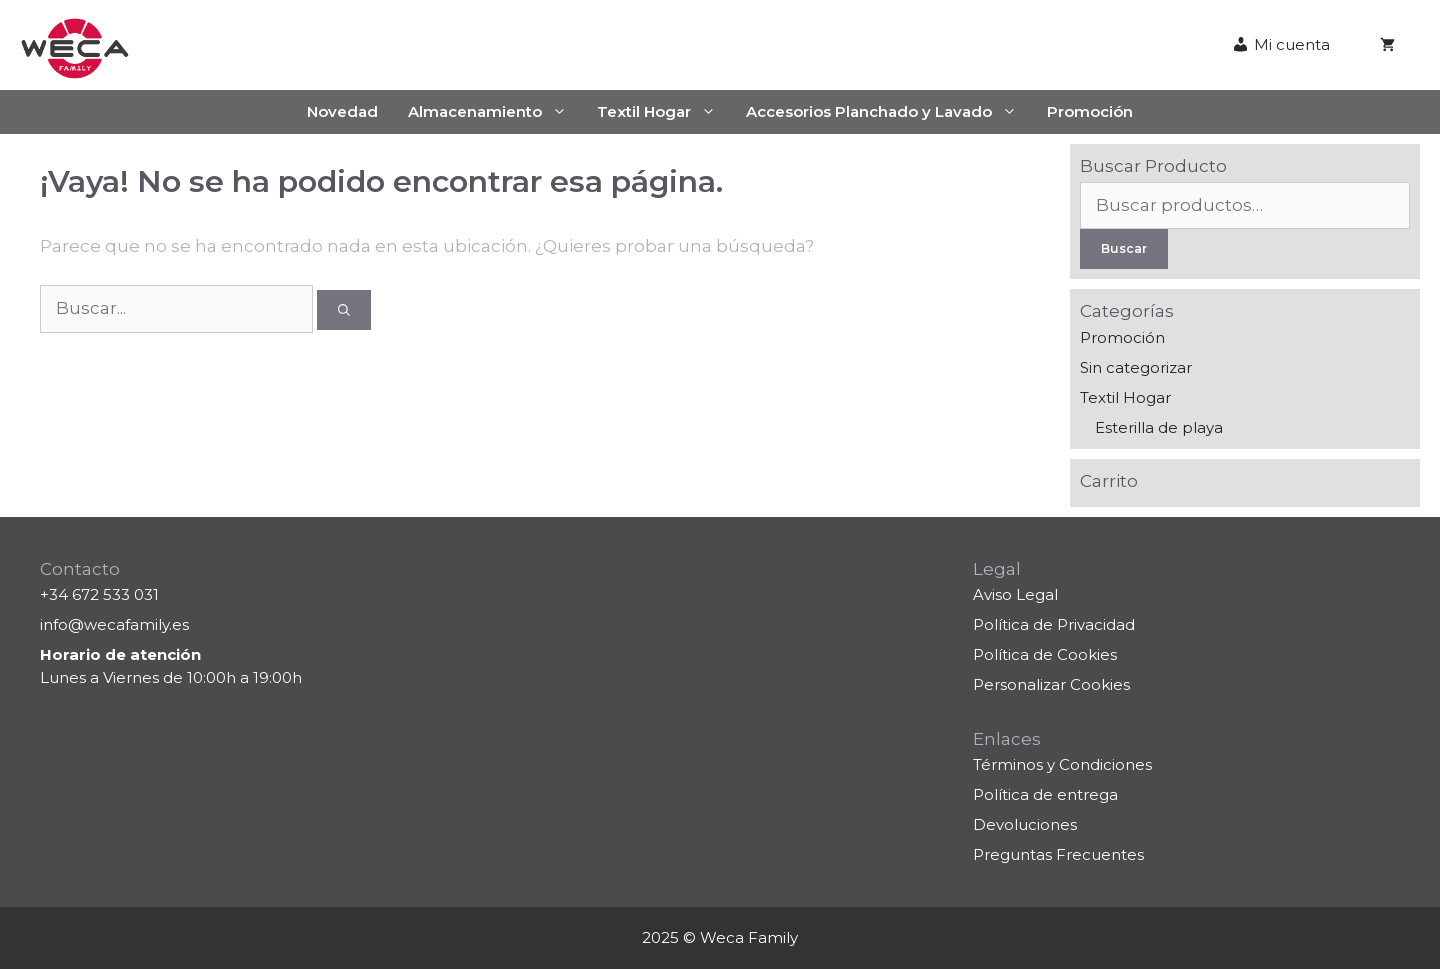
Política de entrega (1045, 794)
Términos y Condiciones (1062, 764)
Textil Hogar (664, 112)
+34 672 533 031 (99, 594)
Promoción (1090, 111)
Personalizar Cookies (1051, 684)
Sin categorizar (1136, 367)
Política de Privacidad (1054, 624)
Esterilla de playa (1159, 427)
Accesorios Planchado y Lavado (889, 112)
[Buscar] (344, 310)
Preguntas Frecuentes (1058, 854)
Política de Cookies (1045, 654)
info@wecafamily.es (114, 624)
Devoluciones (1025, 824)
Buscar (1124, 248)
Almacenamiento (495, 112)
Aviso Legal (1015, 594)
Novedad (342, 111)
